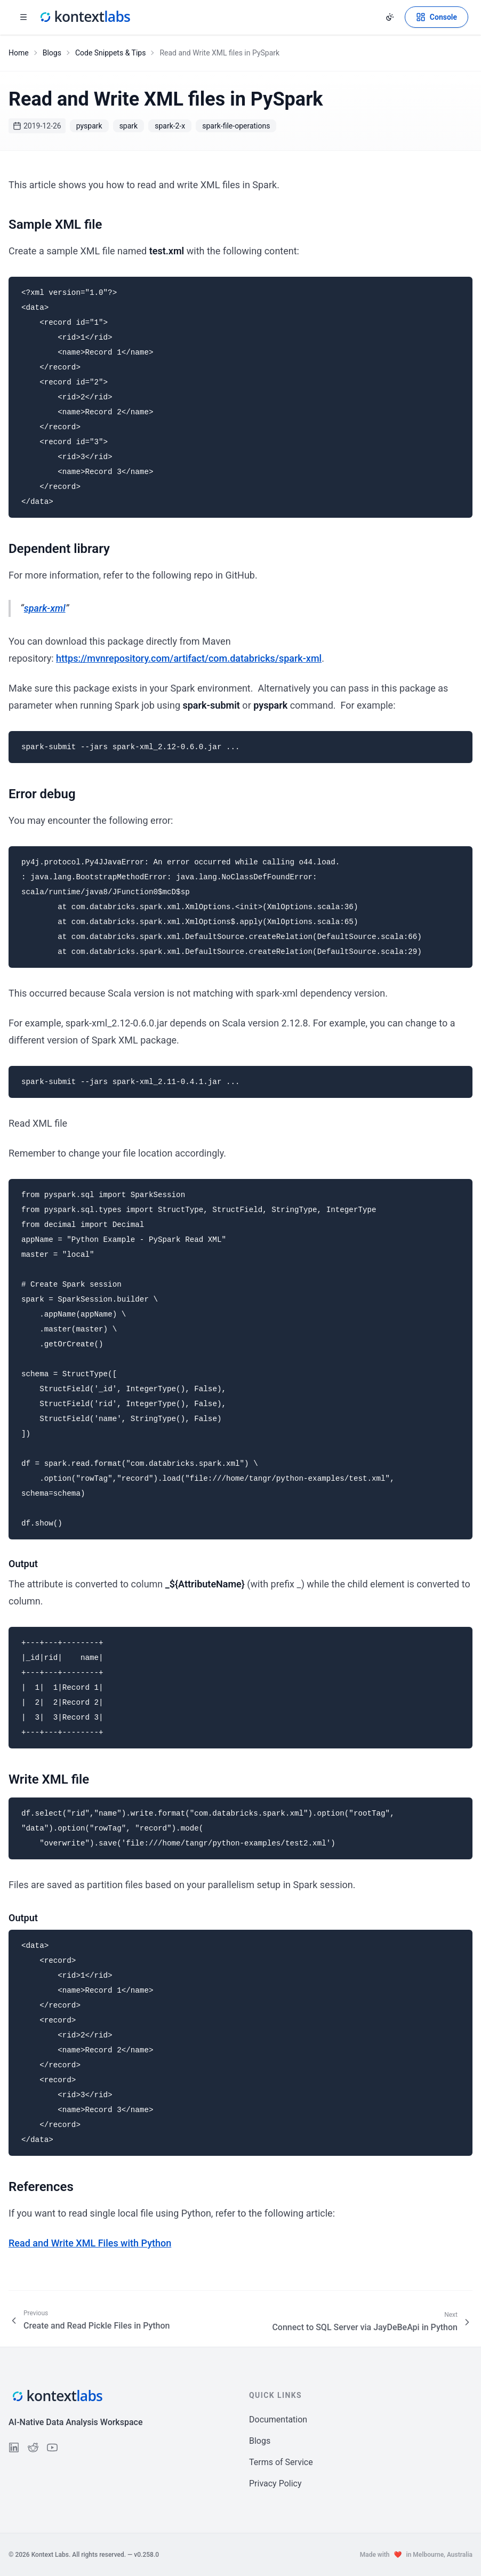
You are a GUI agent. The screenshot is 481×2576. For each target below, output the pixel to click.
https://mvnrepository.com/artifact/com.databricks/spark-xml (189, 658)
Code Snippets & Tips (110, 53)
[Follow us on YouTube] (52, 2447)
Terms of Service (281, 2462)
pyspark (89, 126)
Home (19, 53)
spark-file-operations (236, 126)
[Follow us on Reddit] (33, 2447)
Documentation (278, 2419)
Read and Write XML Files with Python (90, 2243)
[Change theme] (389, 17)
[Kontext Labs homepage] (84, 17)
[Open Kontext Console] (436, 17)
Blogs (52, 53)
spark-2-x (170, 126)
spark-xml (45, 608)
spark (128, 126)
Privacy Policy (275, 2483)
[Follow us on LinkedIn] (14, 2447)
